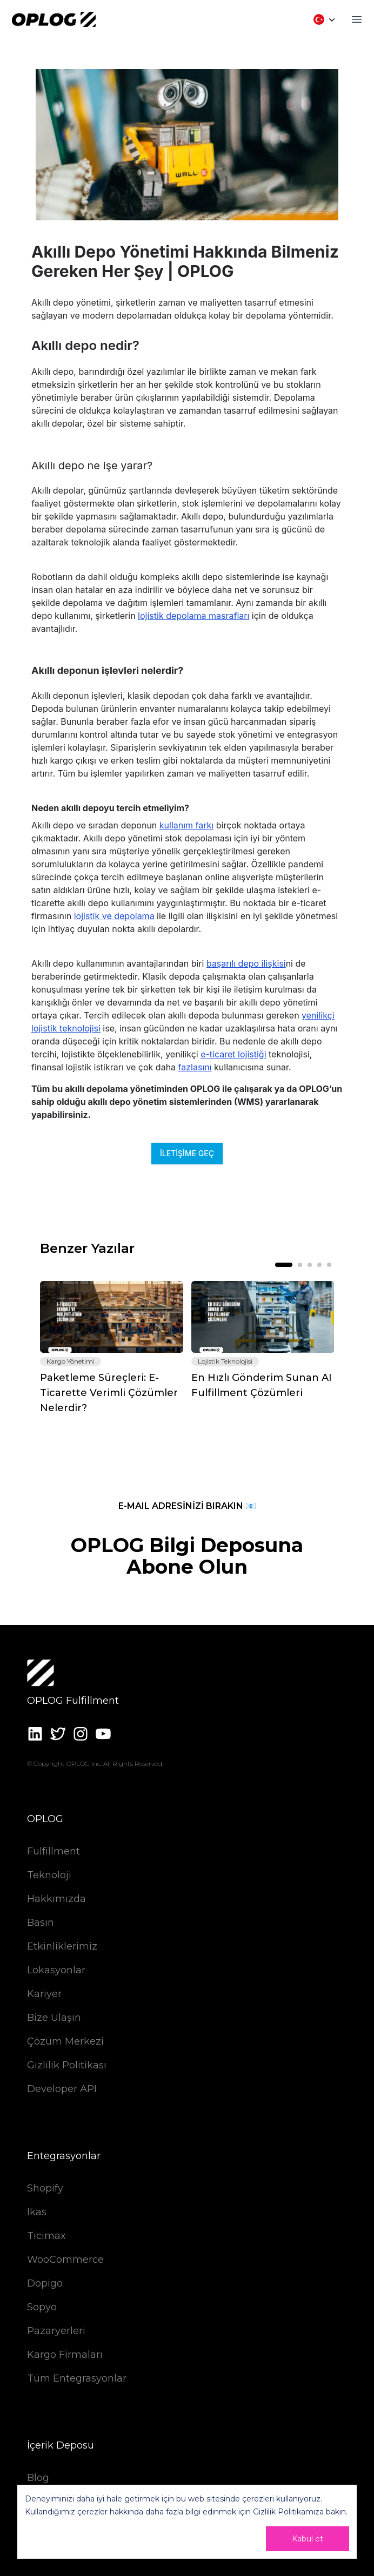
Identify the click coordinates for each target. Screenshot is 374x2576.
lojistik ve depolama (114, 916)
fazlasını (195, 1067)
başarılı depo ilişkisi (246, 963)
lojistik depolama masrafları (193, 615)
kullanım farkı (186, 825)
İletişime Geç (187, 1153)
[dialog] (187, 2522)
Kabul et (307, 2539)
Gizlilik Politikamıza (288, 2512)
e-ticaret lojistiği (233, 1054)
